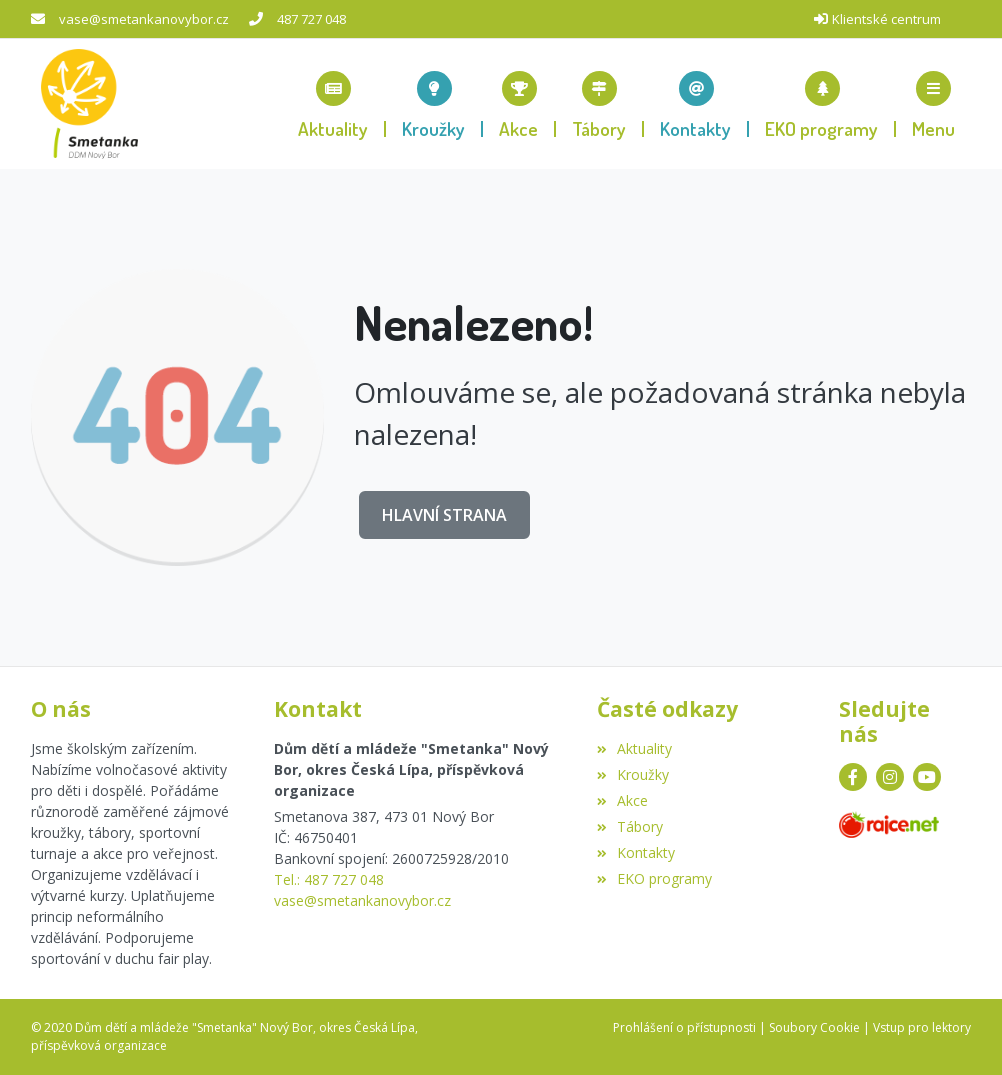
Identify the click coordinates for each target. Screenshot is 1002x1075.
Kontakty (636, 852)
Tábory (630, 826)
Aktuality (634, 748)
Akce (622, 800)
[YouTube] (927, 777)
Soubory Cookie (814, 1027)
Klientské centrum (886, 19)
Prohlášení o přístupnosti (684, 1027)
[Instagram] (890, 777)
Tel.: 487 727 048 (329, 879)
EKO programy (654, 878)
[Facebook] (853, 777)
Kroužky (633, 774)
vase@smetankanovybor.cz (144, 19)
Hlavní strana (444, 515)
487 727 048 (311, 19)
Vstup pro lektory (922, 1027)
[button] (933, 104)
